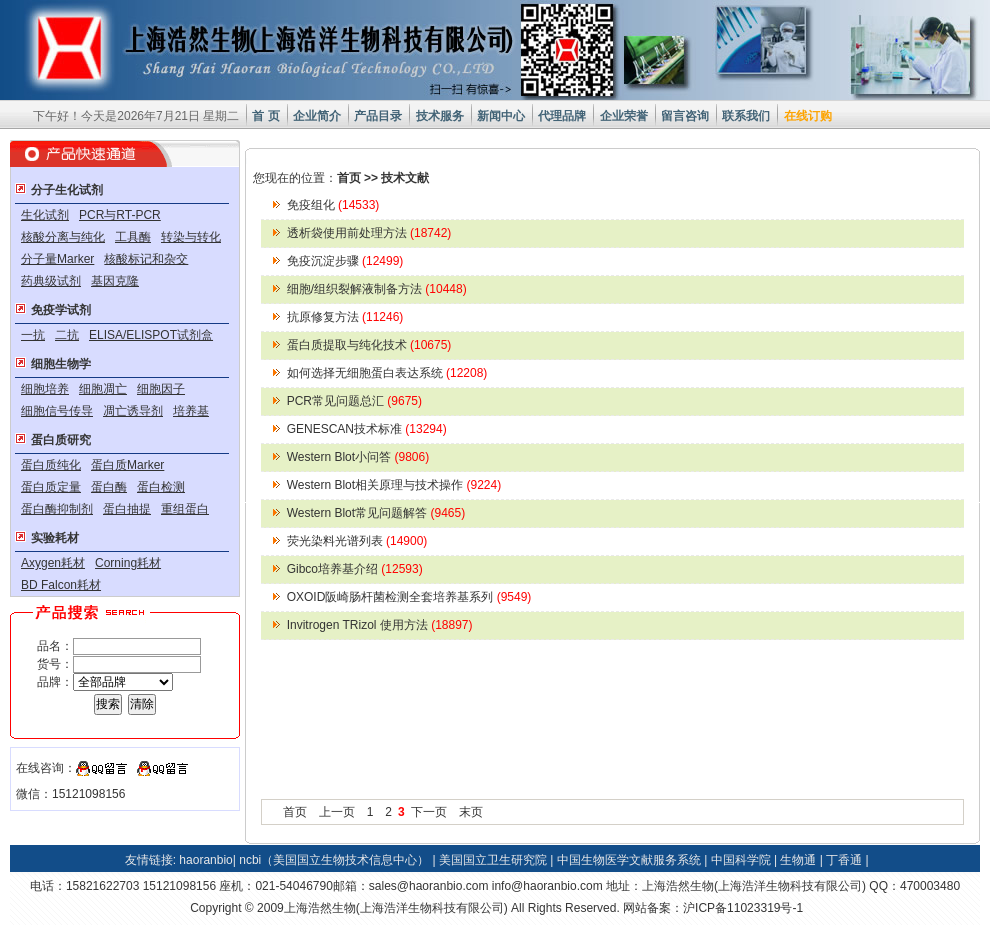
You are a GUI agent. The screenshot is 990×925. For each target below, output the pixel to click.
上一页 (337, 812)
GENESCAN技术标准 (367, 429)
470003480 (930, 886)
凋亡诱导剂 (133, 411)
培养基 (191, 411)
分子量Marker (57, 259)
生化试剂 (45, 215)
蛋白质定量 (51, 487)
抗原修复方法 (345, 317)
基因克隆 (115, 281)
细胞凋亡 (103, 389)
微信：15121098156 (70, 794)
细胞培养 (45, 389)
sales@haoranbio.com (429, 886)
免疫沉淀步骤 (345, 261)
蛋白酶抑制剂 (57, 509)
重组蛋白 (185, 509)
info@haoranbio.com (547, 886)
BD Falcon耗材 (61, 585)
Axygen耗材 (53, 563)
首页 (349, 178)
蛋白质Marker (127, 465)
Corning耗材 (128, 563)
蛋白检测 (161, 487)
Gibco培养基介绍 (355, 569)
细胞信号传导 (57, 411)
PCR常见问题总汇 (354, 401)
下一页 (429, 812)
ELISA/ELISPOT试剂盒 (151, 335)
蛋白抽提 (127, 509)
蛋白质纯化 (51, 465)
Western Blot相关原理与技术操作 (394, 485)
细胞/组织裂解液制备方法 (377, 289)
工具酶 (133, 237)
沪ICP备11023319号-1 (743, 908)
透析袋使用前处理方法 (369, 233)
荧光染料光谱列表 (357, 541)
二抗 (67, 335)
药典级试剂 (51, 281)
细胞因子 (161, 389)
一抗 (33, 335)
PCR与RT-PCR (120, 215)
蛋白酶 (109, 487)
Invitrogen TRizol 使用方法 (380, 625)
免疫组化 (333, 205)
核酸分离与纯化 (63, 237)
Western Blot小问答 (358, 457)
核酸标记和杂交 (146, 259)
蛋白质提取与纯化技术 (369, 345)
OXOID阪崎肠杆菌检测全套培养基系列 (409, 597)
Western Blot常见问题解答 (376, 513)
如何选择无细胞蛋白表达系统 (387, 373)
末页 (471, 812)
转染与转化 (191, 237)
